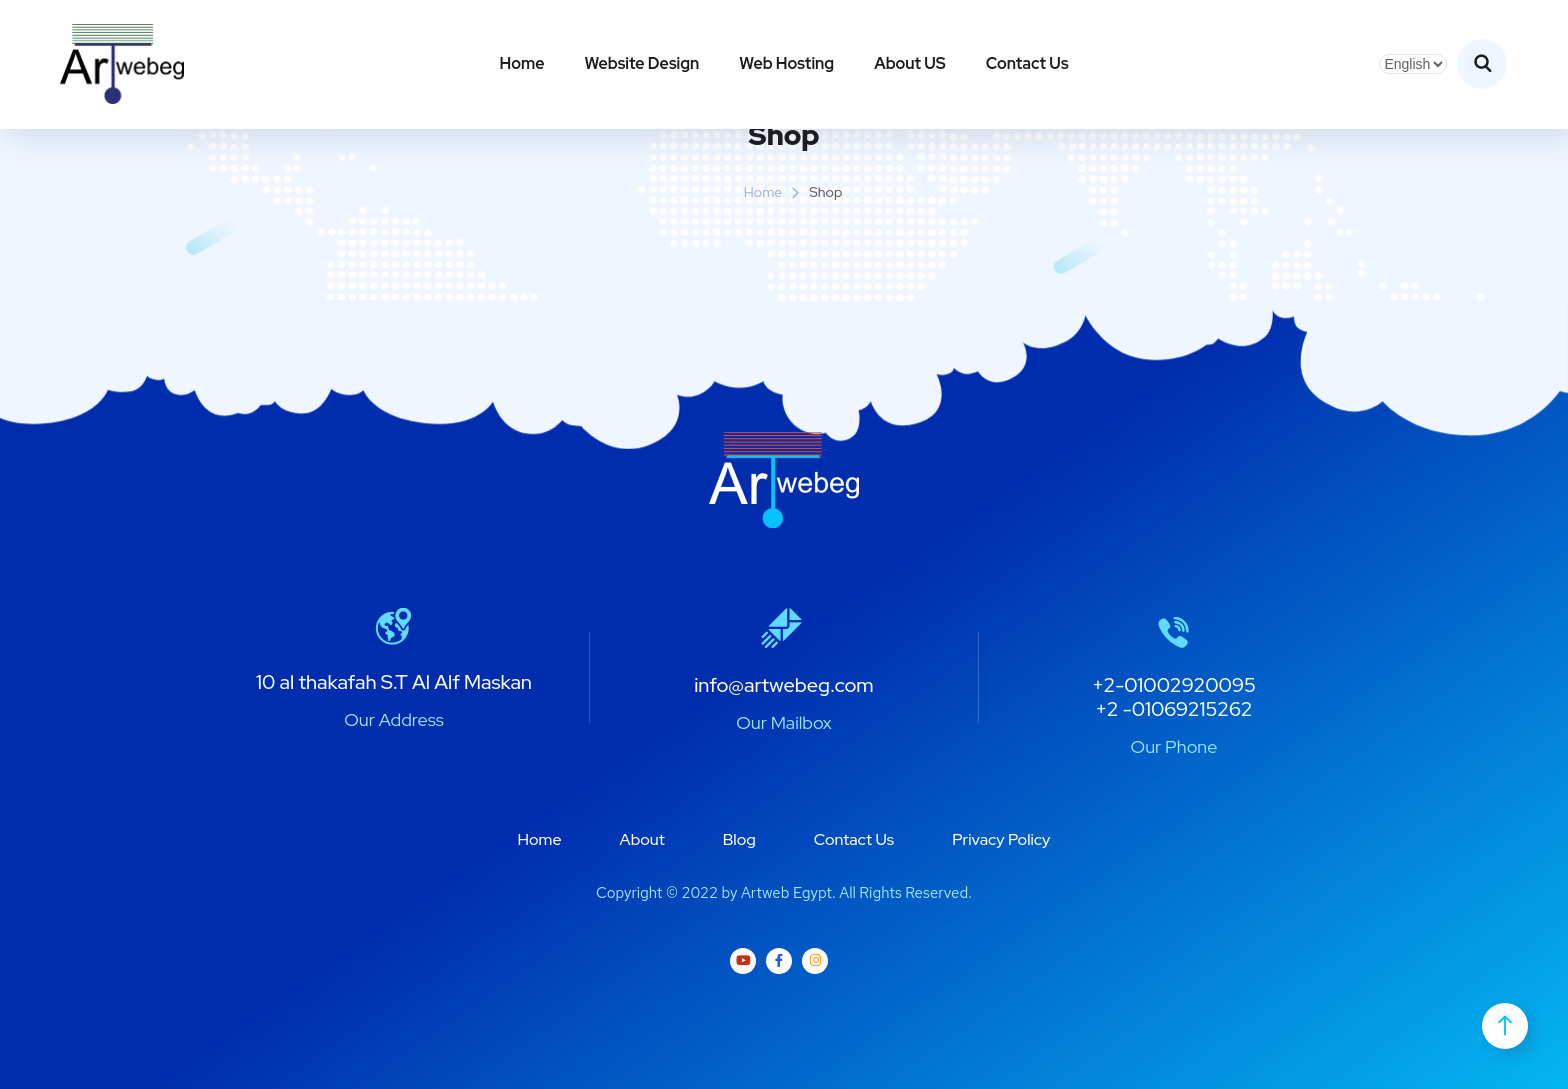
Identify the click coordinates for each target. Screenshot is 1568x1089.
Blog (739, 839)
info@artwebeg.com (784, 685)
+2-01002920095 (1174, 685)
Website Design (641, 63)
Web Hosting (786, 63)
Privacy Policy (1001, 839)
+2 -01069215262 (1173, 709)
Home (521, 63)
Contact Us (1027, 63)
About (642, 839)
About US (910, 63)
